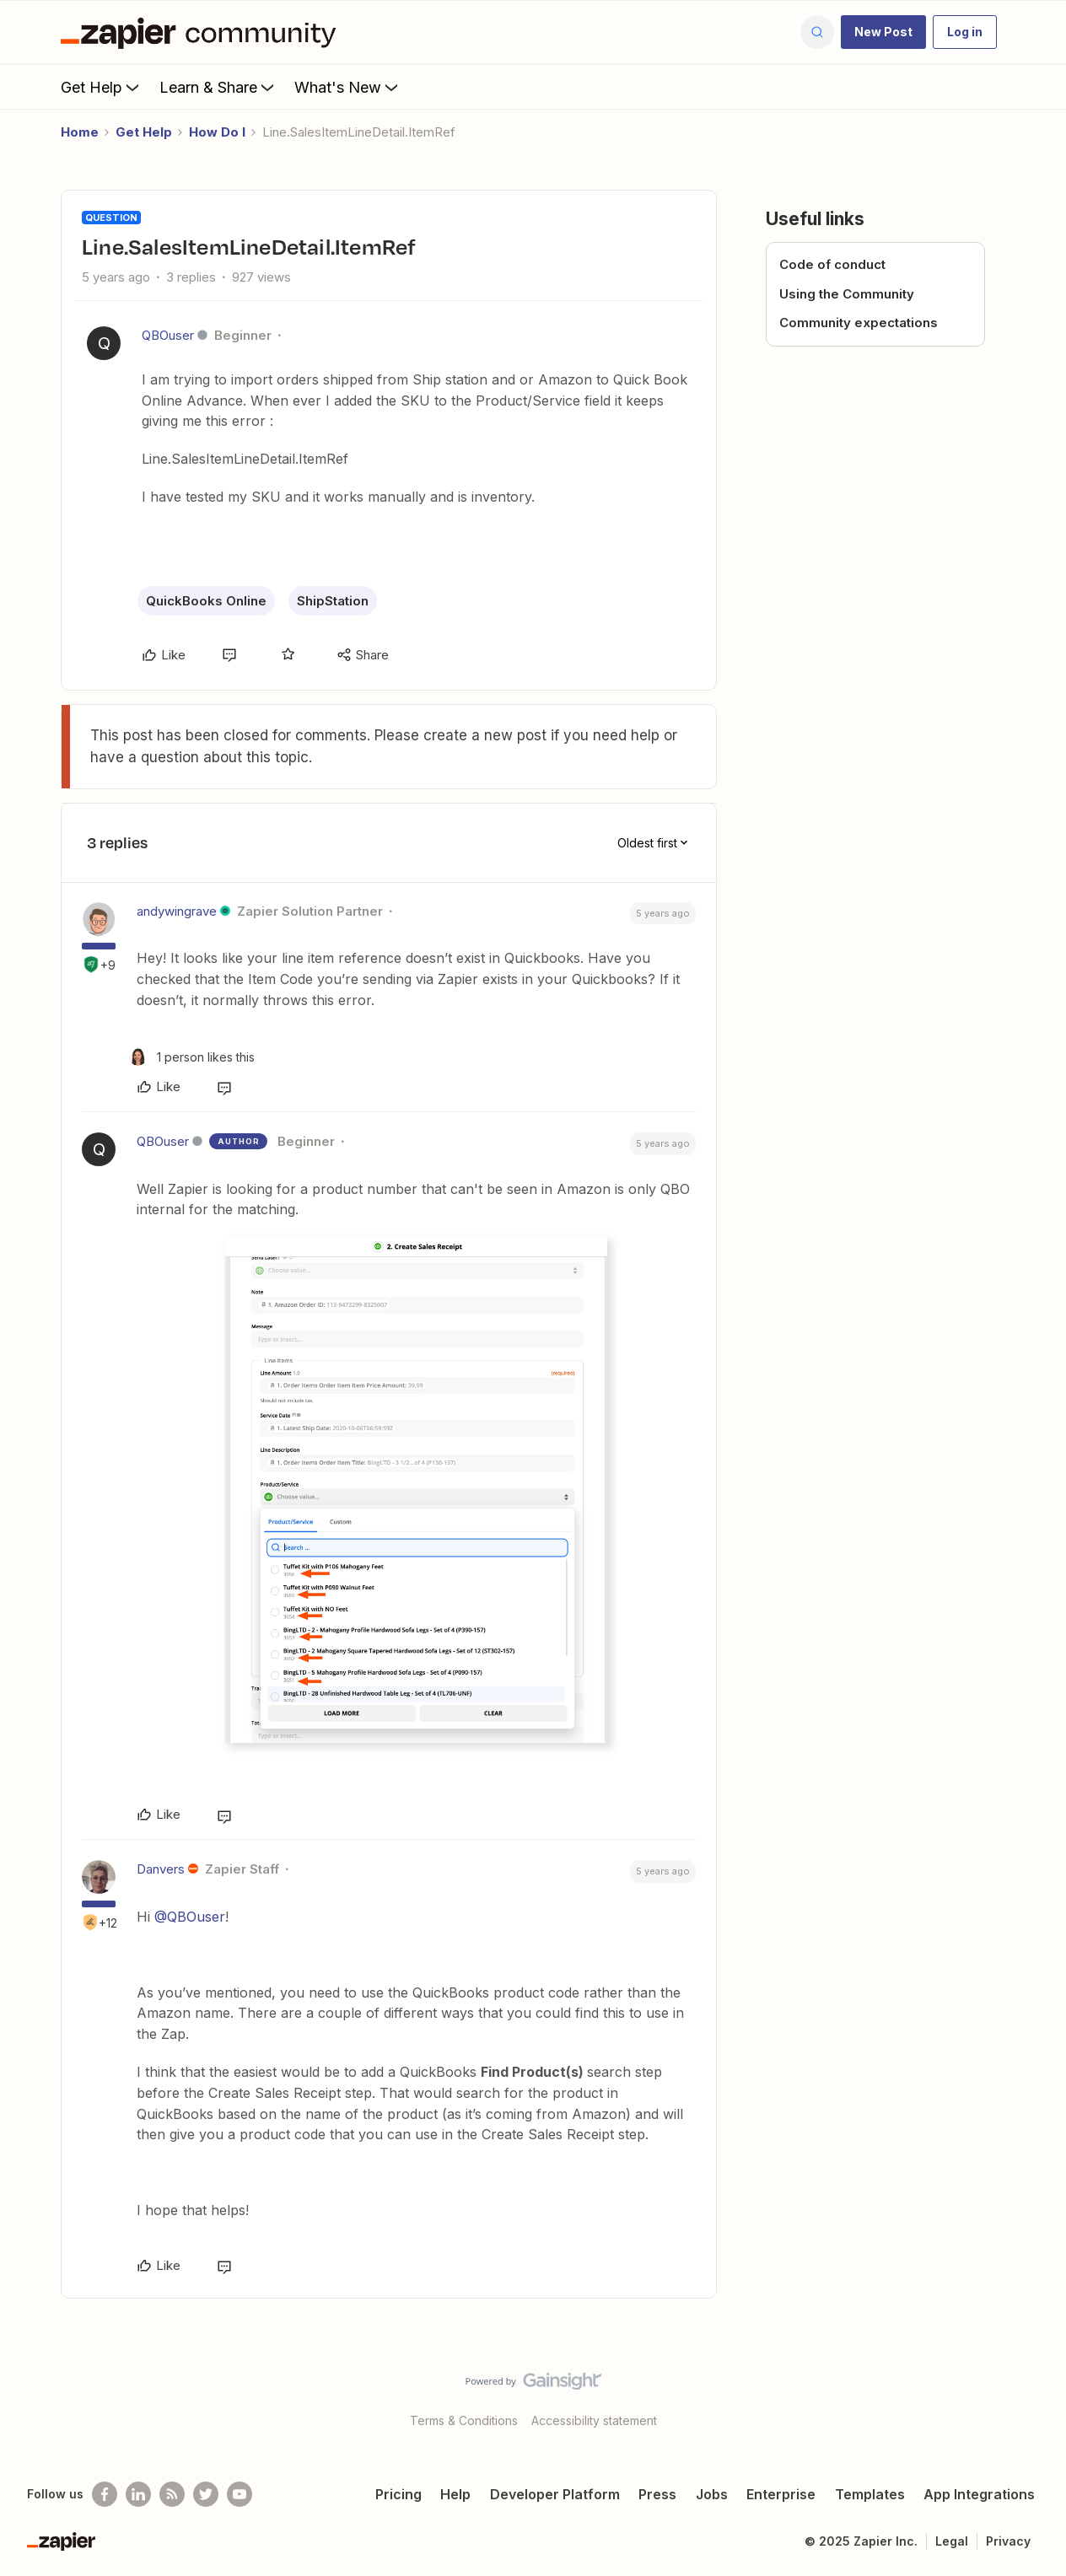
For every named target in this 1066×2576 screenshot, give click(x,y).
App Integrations (979, 2494)
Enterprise (781, 2494)
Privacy (1008, 2541)
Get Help (102, 87)
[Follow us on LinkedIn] (138, 2494)
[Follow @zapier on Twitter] (205, 2494)
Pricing (398, 2494)
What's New (347, 87)
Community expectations (858, 323)
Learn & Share (218, 87)
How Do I (217, 132)
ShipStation (333, 601)
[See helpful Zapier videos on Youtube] (239, 2494)
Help (455, 2494)
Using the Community (846, 294)
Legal (951, 2541)
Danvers (161, 1869)
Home (80, 132)
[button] (883, 32)
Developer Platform (555, 2494)
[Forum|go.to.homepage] (202, 32)
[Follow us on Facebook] (104, 2494)
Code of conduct (832, 264)
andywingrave (177, 911)
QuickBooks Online (206, 601)
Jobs (712, 2494)
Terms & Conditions (464, 2420)
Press (657, 2494)
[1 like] (192, 1057)
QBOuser (168, 335)
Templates (870, 2494)
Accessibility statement (594, 2420)
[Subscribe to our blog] (172, 2494)
